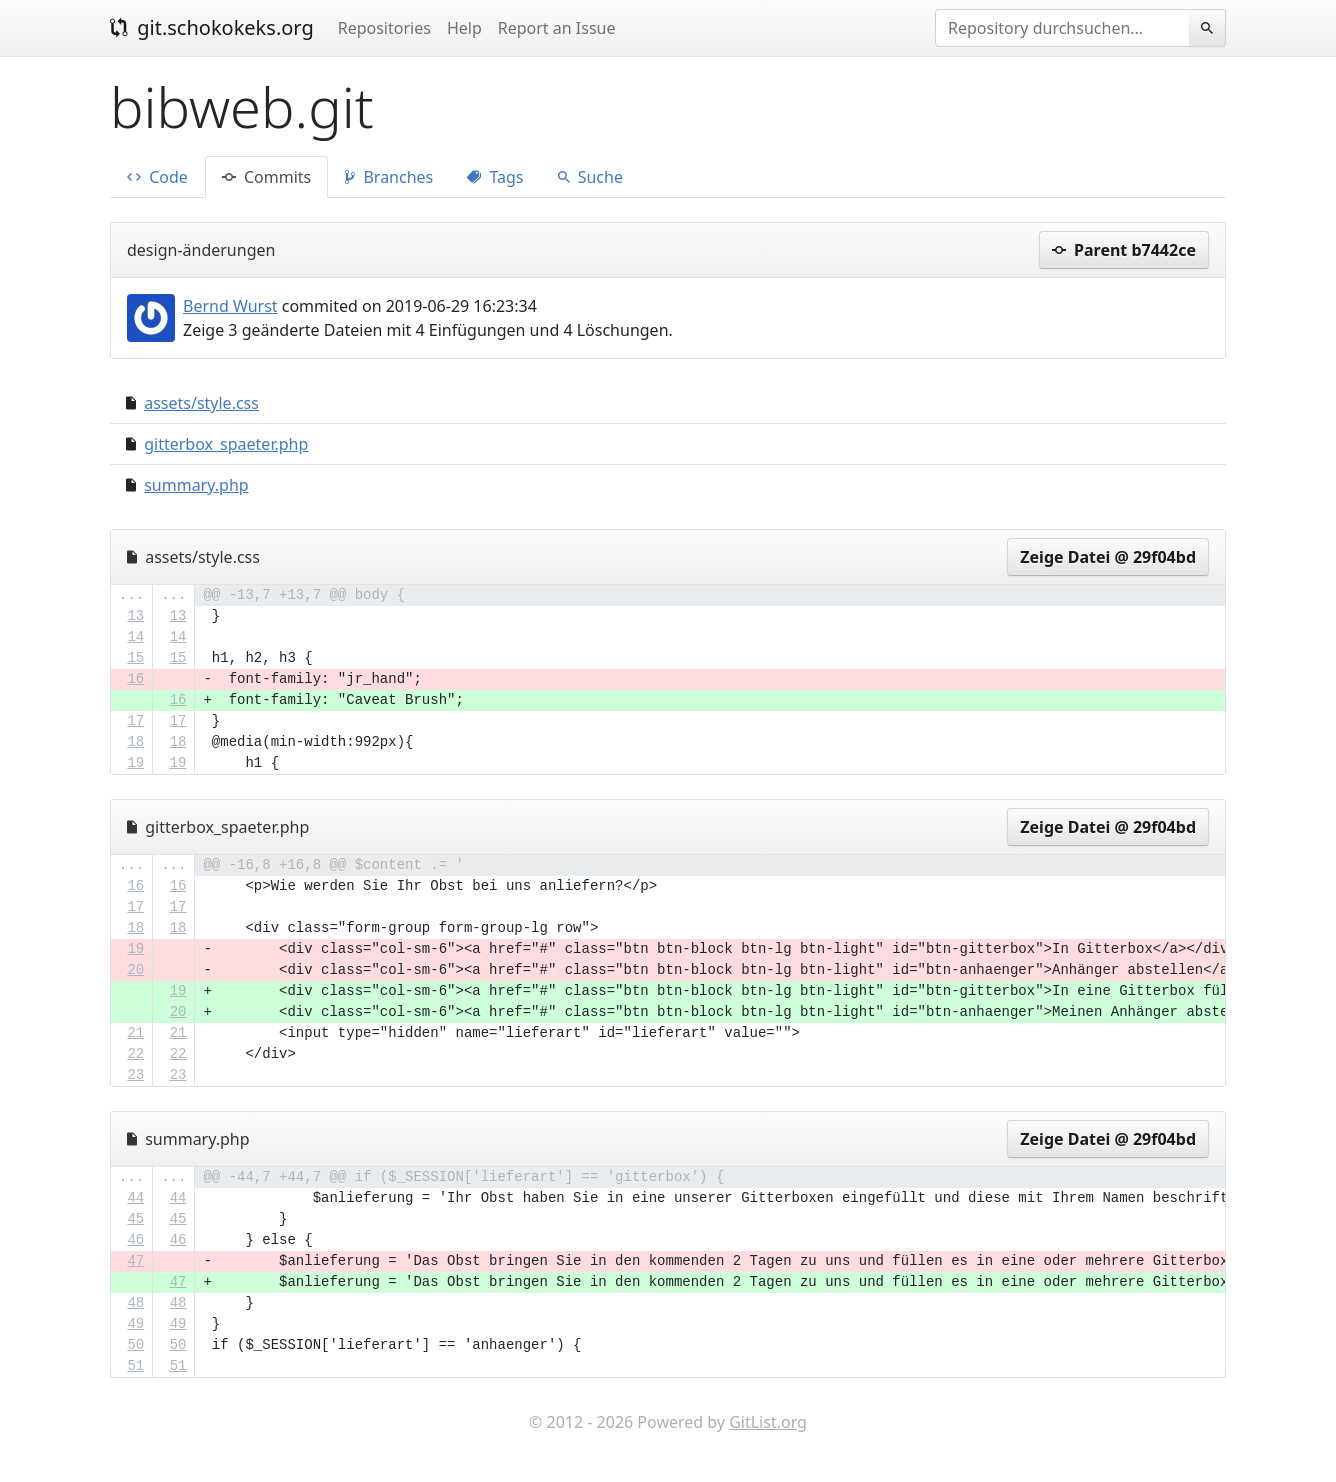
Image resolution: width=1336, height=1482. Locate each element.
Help (464, 28)
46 (135, 1240)
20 (135, 970)
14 (135, 637)
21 (135, 1033)
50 (135, 1345)
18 (135, 742)
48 (135, 1303)
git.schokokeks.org (212, 27)
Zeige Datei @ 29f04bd (1108, 557)
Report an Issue (557, 28)
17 (135, 721)
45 (135, 1219)
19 (135, 763)
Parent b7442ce (1124, 250)
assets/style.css (201, 403)
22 (135, 1054)
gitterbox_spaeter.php (226, 444)
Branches (389, 177)
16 (135, 679)
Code (157, 177)
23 (135, 1075)
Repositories (384, 28)
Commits (266, 177)
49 (135, 1324)
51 (135, 1366)
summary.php (196, 485)
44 (135, 1198)
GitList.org (768, 1422)
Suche (590, 177)
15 (135, 658)
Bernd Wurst (230, 306)
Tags (495, 177)
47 (135, 1261)
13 (135, 616)
